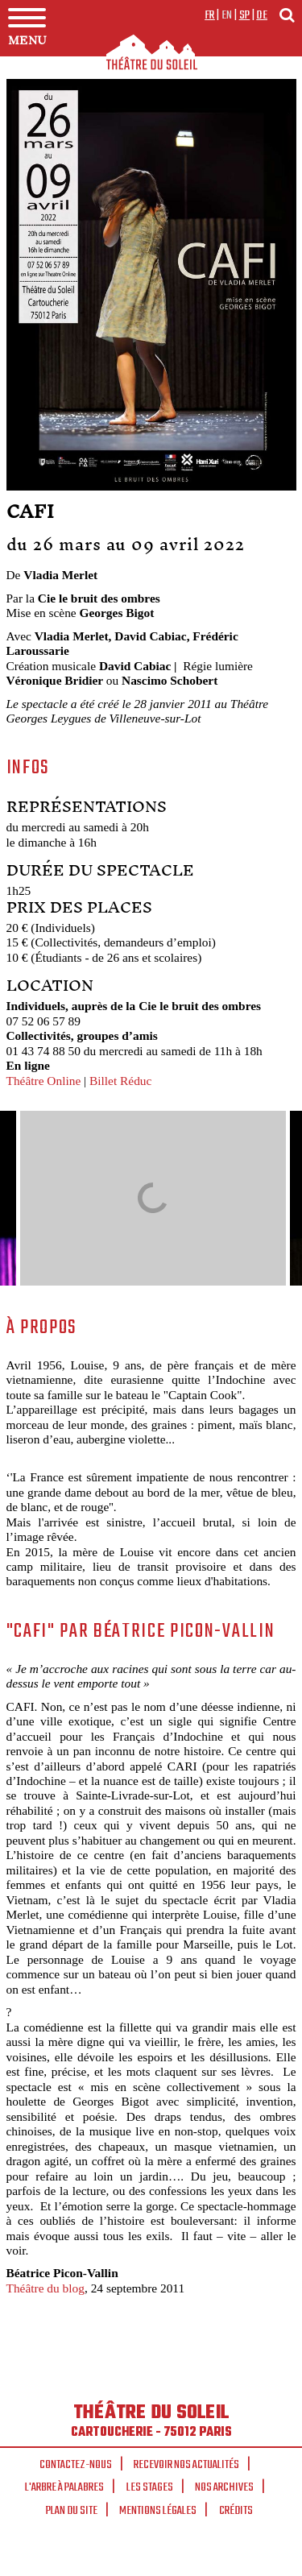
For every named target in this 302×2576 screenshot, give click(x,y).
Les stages (149, 2487)
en (227, 15)
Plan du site (71, 2510)
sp (244, 15)
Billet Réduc (120, 1080)
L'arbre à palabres (64, 2487)
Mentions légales (158, 2510)
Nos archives (224, 2487)
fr (210, 15)
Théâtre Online (43, 1080)
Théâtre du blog (45, 2288)
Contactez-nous (75, 2465)
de (261, 15)
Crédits (236, 2510)
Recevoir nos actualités (186, 2465)
